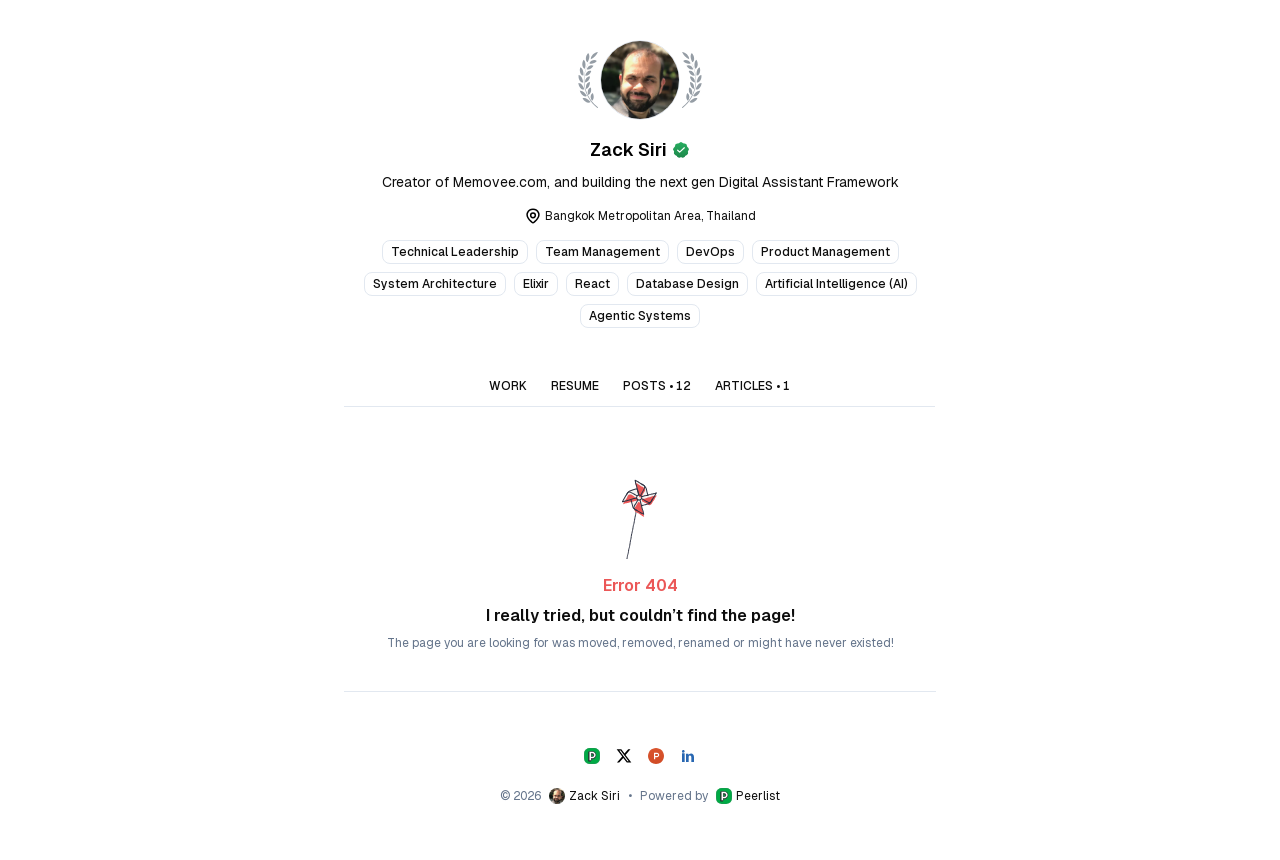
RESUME (575, 386)
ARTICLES (752, 386)
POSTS (657, 386)
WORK (508, 386)
